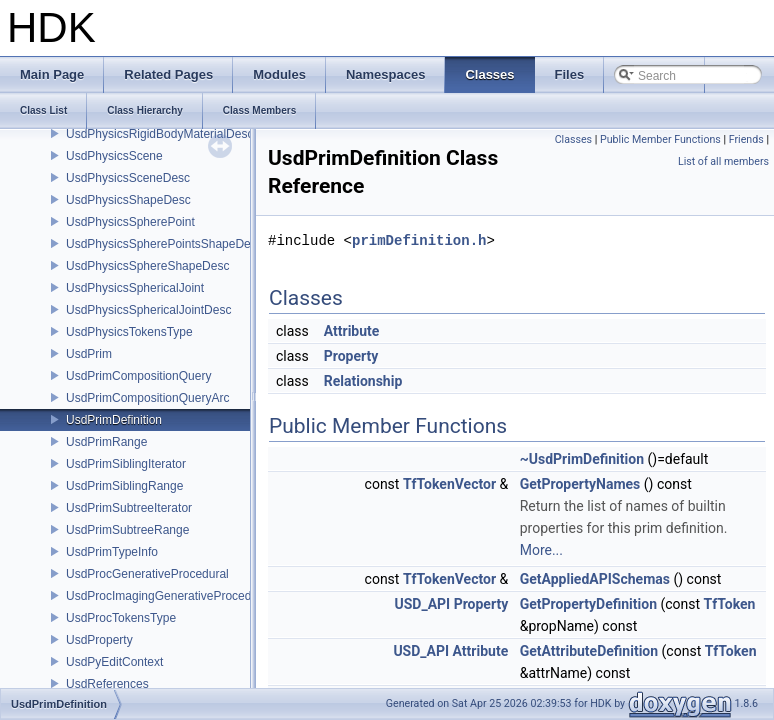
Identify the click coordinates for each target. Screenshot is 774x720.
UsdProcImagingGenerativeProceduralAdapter (189, 596)
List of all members (723, 161)
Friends (746, 139)
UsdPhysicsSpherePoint (130, 222)
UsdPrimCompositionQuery (138, 376)
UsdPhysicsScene (114, 156)
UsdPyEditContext (114, 662)
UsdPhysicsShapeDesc (128, 200)
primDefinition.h (419, 240)
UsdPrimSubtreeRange (127, 530)
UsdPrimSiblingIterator (126, 464)
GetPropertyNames (580, 484)
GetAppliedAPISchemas (595, 579)
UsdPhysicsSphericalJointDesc (148, 310)
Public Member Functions (660, 139)
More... (541, 550)
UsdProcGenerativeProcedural (147, 574)
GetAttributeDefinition (589, 651)
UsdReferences (107, 684)
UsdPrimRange (106, 442)
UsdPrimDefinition (114, 420)
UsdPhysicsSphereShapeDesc (147, 266)
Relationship (363, 381)
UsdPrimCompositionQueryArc (147, 398)
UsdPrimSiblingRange (124, 486)
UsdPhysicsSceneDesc (128, 178)
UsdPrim (89, 354)
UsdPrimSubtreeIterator (129, 508)
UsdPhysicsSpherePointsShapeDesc (164, 244)
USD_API (422, 604)
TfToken (730, 604)
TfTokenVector (449, 484)
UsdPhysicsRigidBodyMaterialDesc (159, 134)
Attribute (352, 331)
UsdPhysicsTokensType (129, 332)
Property (351, 356)
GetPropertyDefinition (588, 604)
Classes (573, 139)
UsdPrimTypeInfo (112, 552)
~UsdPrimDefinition (582, 459)
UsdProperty (99, 640)
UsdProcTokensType (121, 618)
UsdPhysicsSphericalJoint (135, 288)
